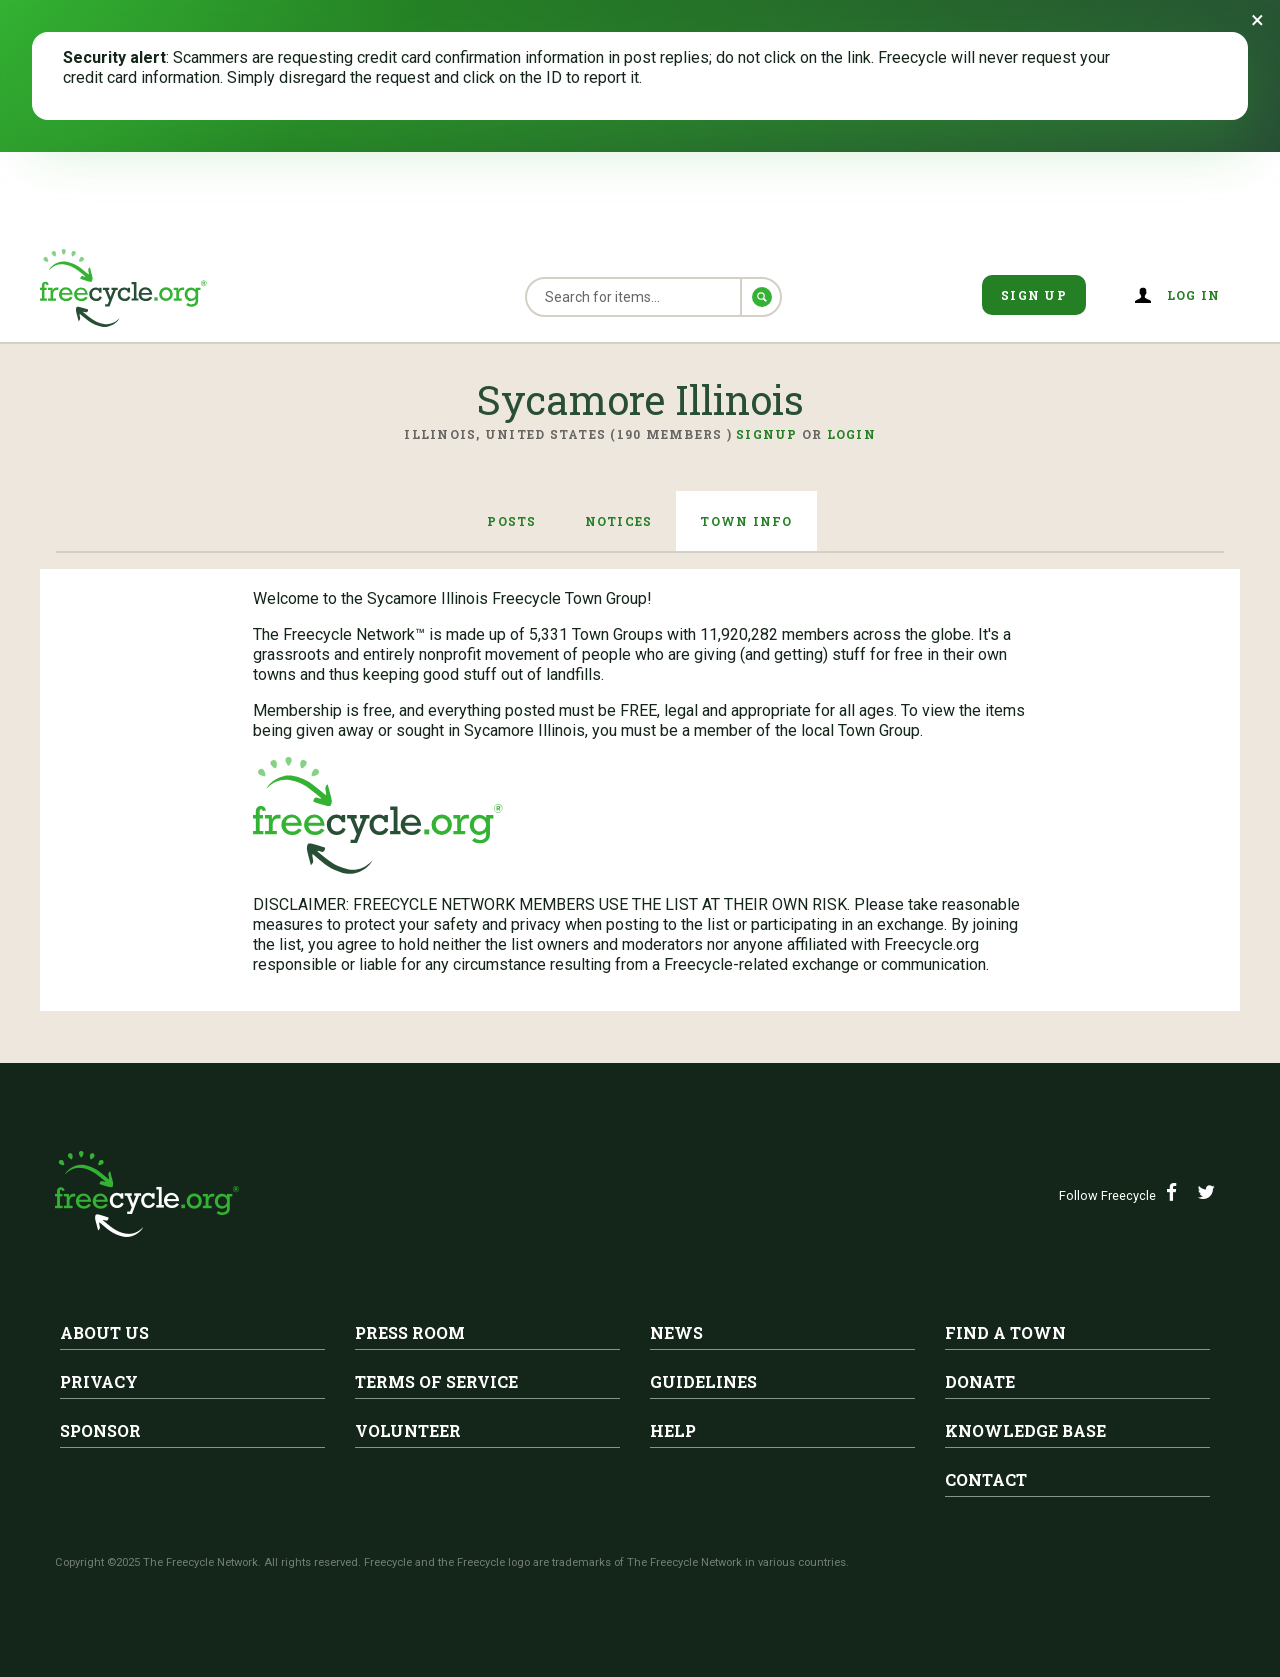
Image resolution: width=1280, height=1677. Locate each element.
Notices (619, 521)
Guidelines (703, 1381)
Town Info (746, 521)
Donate (980, 1381)
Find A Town (1005, 1332)
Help (673, 1430)
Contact (986, 1479)
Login (851, 434)
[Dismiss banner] (1257, 20)
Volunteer (408, 1430)
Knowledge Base (1025, 1430)
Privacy (99, 1381)
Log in (1194, 295)
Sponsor (100, 1430)
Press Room (410, 1332)
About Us (104, 1332)
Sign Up (1034, 295)
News (676, 1332)
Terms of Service (436, 1381)
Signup (767, 434)
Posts (511, 521)
